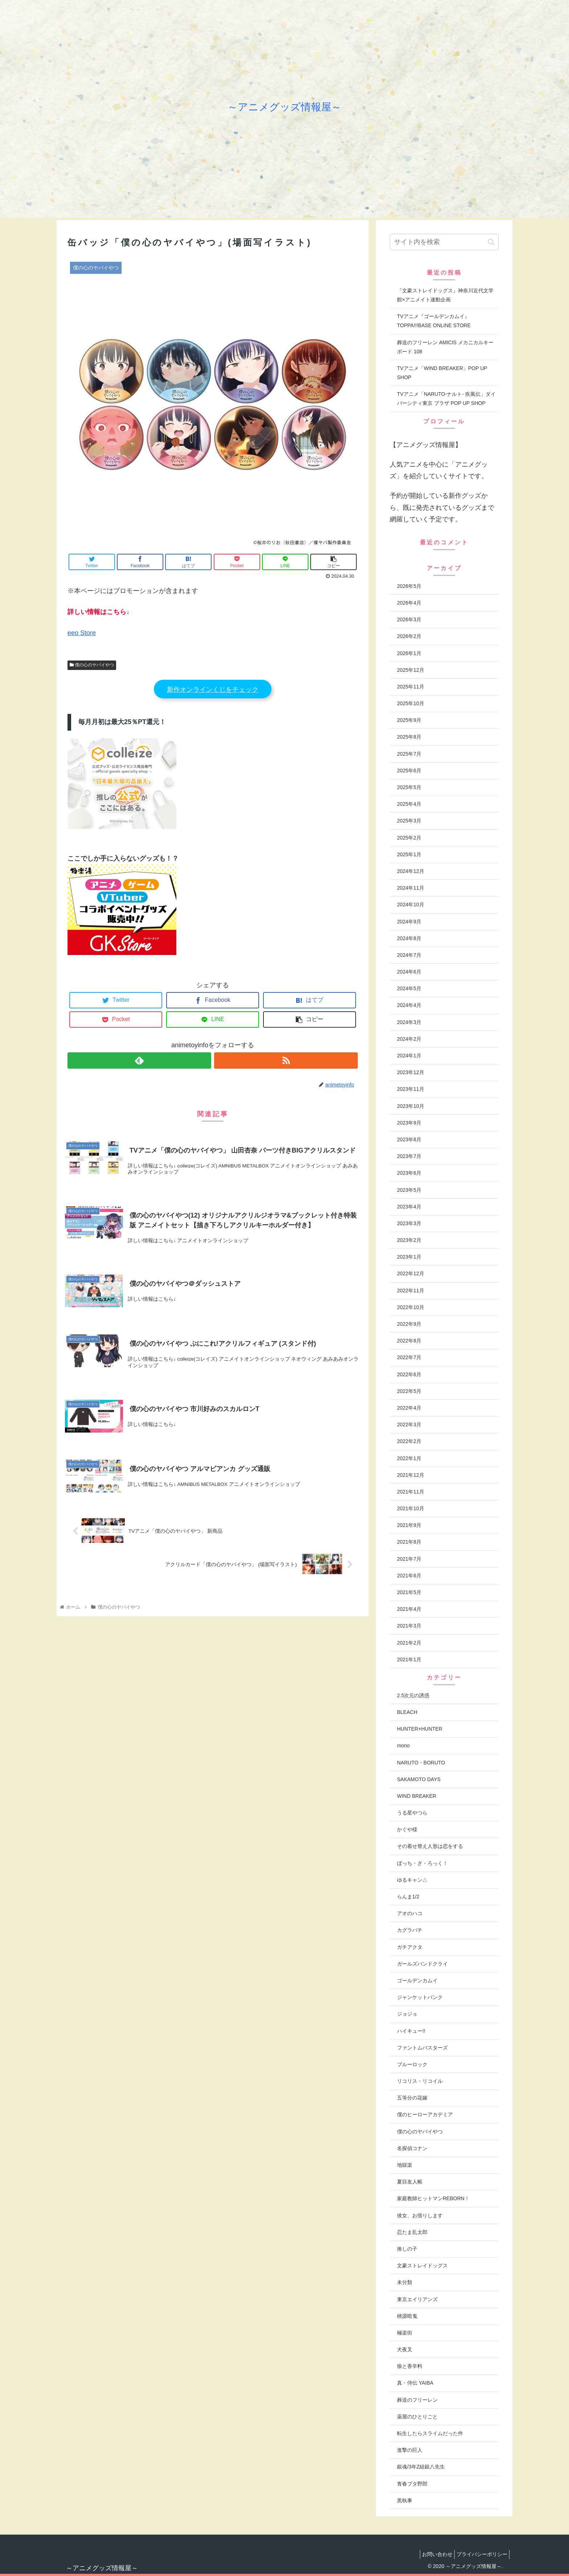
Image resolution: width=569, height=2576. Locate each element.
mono (403, 1745)
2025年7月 (409, 754)
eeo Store (81, 633)
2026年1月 (409, 653)
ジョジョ (407, 2014)
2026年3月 (409, 619)
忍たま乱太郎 (412, 2232)
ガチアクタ (409, 1947)
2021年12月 (410, 1475)
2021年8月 (409, 1542)
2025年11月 (410, 687)
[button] (491, 242)
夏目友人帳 (409, 2182)
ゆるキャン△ (412, 1880)
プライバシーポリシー (480, 2554)
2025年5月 (409, 787)
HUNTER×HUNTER (419, 1729)
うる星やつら (412, 1813)
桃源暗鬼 (407, 2316)
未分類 (404, 2282)
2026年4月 (409, 603)
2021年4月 (409, 1609)
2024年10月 (410, 904)
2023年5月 (409, 1190)
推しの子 (407, 2249)
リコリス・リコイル (420, 2081)
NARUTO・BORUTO (421, 1763)
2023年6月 (409, 1173)
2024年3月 (409, 1022)
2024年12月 (410, 871)
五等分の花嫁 (412, 2098)
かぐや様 (407, 1829)
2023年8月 (409, 1139)
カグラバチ (409, 1930)
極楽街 (404, 2333)
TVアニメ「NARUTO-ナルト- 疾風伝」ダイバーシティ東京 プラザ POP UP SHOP (446, 398)
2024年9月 (409, 922)
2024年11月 (410, 888)
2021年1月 (409, 1659)
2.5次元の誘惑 (413, 1695)
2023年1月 (409, 1257)
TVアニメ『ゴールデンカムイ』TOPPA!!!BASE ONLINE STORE (434, 320)
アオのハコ (409, 1913)
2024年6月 (409, 972)
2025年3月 (409, 821)
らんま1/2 (408, 1897)
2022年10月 (410, 1307)
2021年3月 (409, 1626)
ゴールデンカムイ (417, 1980)
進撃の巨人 (409, 2450)
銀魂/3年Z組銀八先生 (421, 2467)
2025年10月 (410, 703)
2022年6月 (409, 1374)
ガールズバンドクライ (422, 1964)
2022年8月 (409, 1341)
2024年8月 (409, 938)
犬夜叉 (404, 2349)
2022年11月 (410, 1290)
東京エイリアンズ (417, 2299)
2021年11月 (410, 1492)
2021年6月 (409, 1575)
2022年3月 (409, 1424)
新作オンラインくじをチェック (212, 689)
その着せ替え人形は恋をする (430, 1846)
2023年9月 (409, 1123)
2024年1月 (409, 1056)
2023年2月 (409, 1240)
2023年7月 (409, 1156)
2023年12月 (410, 1072)
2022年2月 (409, 1441)
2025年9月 (409, 720)
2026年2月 (409, 636)
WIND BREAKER (416, 1796)
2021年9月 (409, 1525)
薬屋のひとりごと (417, 2416)
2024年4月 (409, 1005)
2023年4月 (409, 1207)
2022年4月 (409, 1408)
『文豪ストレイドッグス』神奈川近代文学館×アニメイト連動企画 (445, 295)
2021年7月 (409, 1559)
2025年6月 (409, 770)
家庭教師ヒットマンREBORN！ (433, 2198)
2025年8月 (409, 737)
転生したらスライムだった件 (430, 2433)
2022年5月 (409, 1391)
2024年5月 (409, 988)
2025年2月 (409, 838)
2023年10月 (410, 1106)
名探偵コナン (412, 2148)
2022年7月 (409, 1357)
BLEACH (407, 1712)
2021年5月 (409, 1592)
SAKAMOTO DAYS (419, 1779)
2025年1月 (409, 854)
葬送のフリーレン (417, 2400)
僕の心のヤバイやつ (92, 664)
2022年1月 (409, 1458)
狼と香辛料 (409, 2366)
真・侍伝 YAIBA (415, 2383)
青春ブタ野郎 (412, 2484)
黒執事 (404, 2500)
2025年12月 (410, 670)
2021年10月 (410, 1508)
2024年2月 (409, 1039)
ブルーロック (412, 2064)
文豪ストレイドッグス (422, 2265)
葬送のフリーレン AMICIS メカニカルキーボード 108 (445, 347)
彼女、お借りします (420, 2215)
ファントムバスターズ (422, 2048)
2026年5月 (409, 586)
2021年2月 (409, 1643)
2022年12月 (410, 1273)
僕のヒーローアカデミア (425, 2114)
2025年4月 (409, 804)
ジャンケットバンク (420, 1997)
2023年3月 (409, 1223)
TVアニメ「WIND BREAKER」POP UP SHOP (442, 372)
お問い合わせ (432, 2554)
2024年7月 (409, 955)
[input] (444, 242)
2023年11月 (410, 1089)
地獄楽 (404, 2165)
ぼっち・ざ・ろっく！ (422, 1863)
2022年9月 (409, 1324)
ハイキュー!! (411, 2031)
